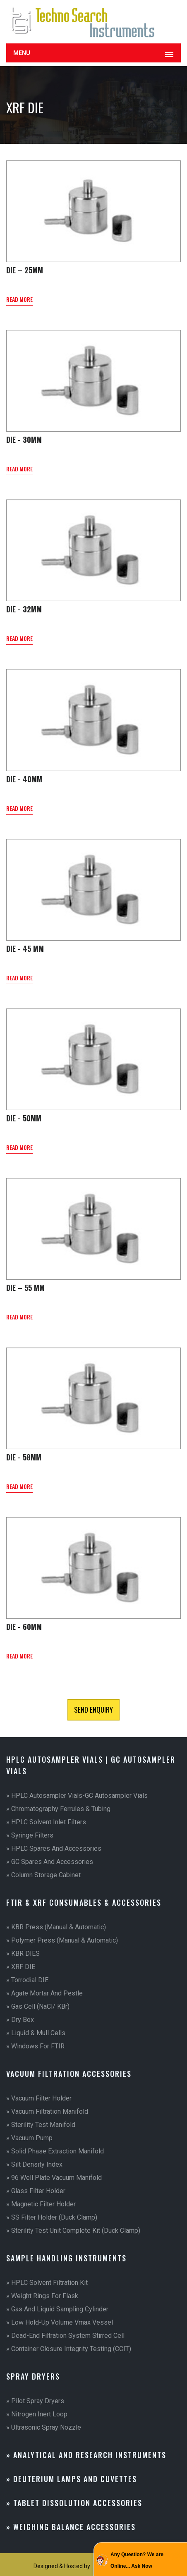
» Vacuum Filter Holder (39, 2098)
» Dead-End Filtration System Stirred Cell (65, 2335)
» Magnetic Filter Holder (41, 2204)
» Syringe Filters (29, 1835)
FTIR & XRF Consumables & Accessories (83, 1902)
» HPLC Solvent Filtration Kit (47, 2283)
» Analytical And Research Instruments (86, 2454)
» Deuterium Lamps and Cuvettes (71, 2478)
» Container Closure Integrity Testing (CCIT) (68, 2349)
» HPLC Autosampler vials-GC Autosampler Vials (77, 1795)
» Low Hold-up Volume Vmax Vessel (59, 2322)
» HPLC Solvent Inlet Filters (46, 1822)
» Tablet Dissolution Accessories (74, 2502)
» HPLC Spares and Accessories (53, 1848)
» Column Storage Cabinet (43, 1875)
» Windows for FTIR (35, 2046)
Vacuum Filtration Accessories (69, 2073)
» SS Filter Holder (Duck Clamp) (51, 2217)
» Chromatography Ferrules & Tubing (58, 1809)
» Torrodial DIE (27, 1980)
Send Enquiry (93, 1709)
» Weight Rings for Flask (42, 2296)
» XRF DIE (20, 1967)
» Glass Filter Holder (35, 2191)
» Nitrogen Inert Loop (36, 2414)
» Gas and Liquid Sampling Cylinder (57, 2309)
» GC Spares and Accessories (49, 1862)
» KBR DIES (23, 1953)
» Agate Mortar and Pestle (44, 1993)
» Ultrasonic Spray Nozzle (43, 2427)
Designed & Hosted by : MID (69, 2566)
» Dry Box (20, 2020)
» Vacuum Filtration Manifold (47, 2111)
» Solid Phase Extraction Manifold (55, 2151)
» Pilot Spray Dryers (35, 2401)
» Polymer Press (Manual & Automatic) (62, 1940)
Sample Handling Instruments (66, 2258)
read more (19, 299)
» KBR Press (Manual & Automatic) (56, 1927)
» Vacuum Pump (29, 2138)
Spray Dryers (33, 2376)
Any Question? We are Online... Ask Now (136, 2560)
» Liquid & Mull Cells (35, 2033)
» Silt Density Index (34, 2164)
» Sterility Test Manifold (40, 2125)
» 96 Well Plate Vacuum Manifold (54, 2178)
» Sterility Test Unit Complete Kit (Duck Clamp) (73, 2230)
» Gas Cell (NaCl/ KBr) (38, 2006)
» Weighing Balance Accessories (71, 2526)
